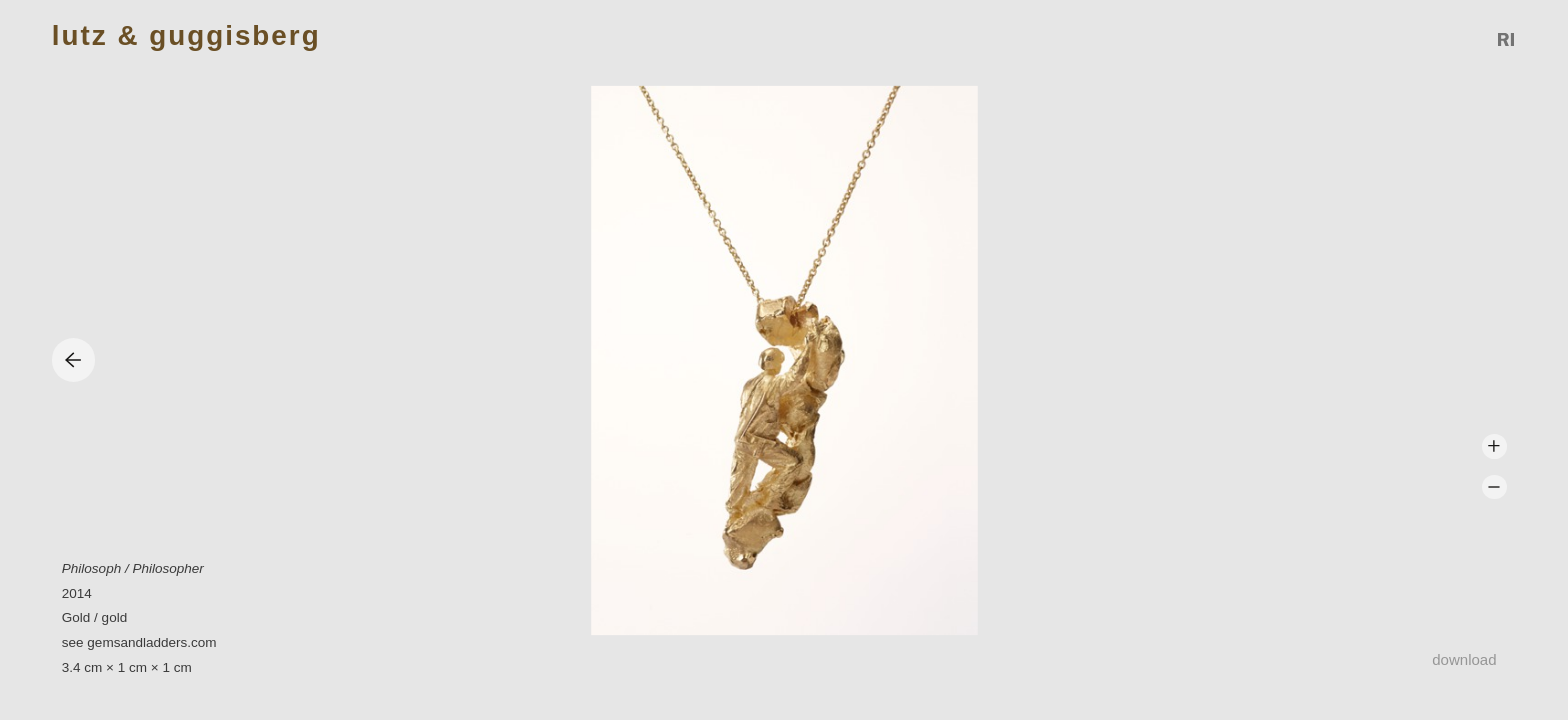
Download (1464, 659)
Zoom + (1494, 446)
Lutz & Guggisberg (186, 36)
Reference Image (1507, 39)
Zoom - (1494, 487)
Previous (73, 359)
